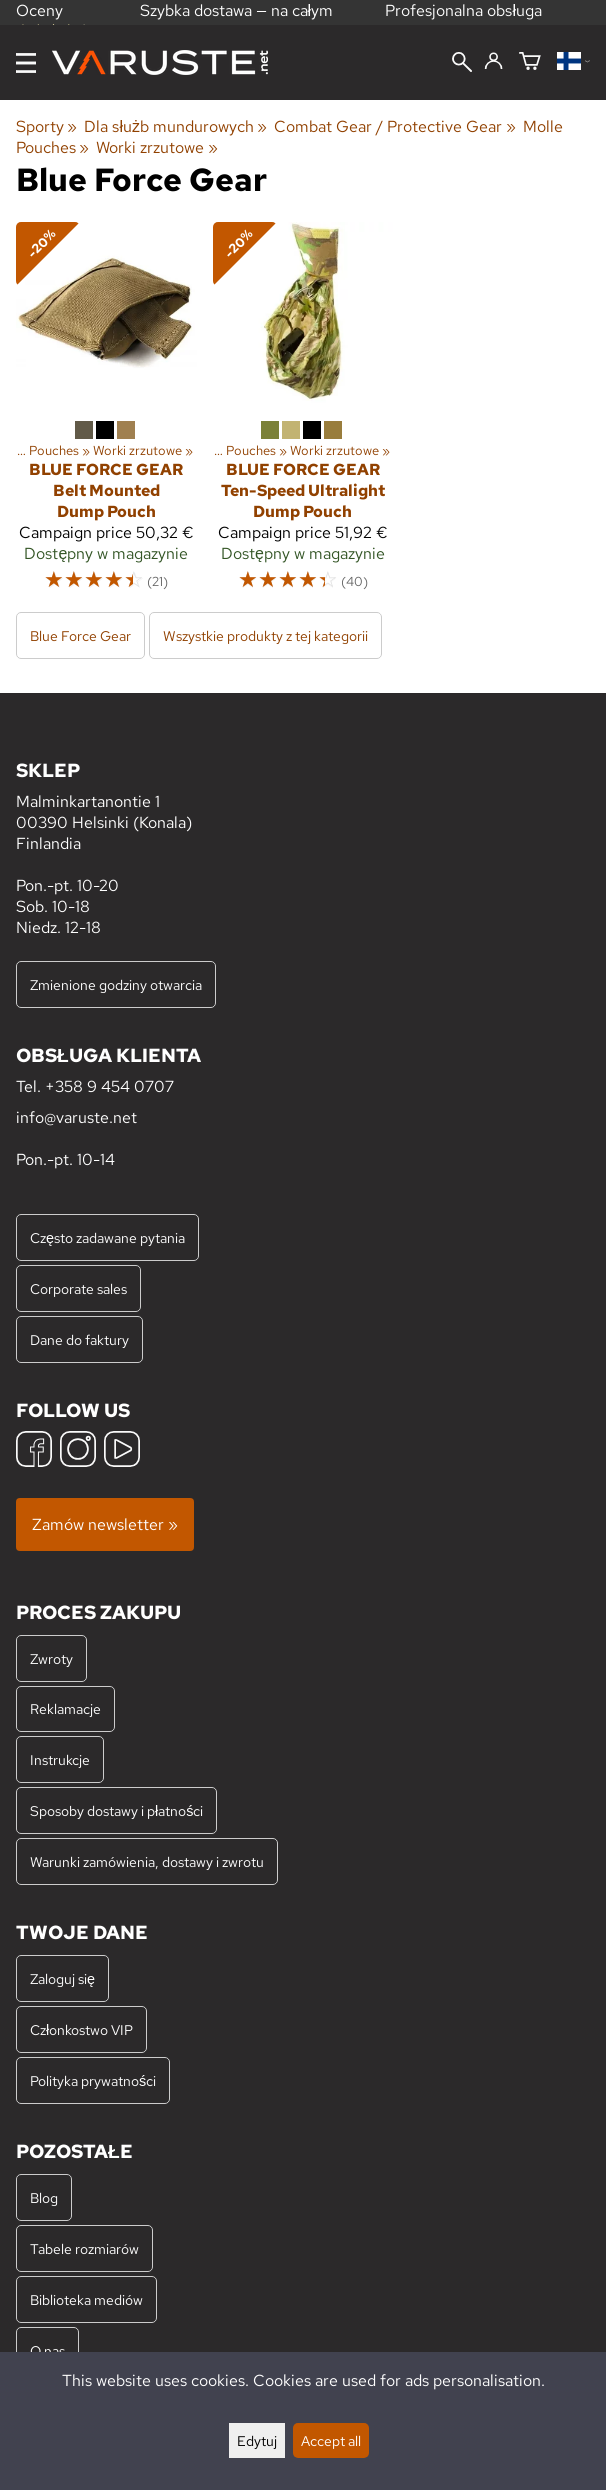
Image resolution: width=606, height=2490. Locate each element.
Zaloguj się (62, 1978)
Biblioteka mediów (86, 2299)
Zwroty (51, 1658)
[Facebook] (34, 1451)
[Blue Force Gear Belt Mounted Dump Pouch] (106, 416)
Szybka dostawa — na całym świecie (237, 21)
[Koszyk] (530, 62)
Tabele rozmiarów (84, 2248)
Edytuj (257, 2440)
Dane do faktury (79, 1339)
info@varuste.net (76, 1117)
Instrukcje (60, 1759)
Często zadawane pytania (107, 1237)
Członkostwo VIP (81, 2029)
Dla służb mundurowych (175, 126)
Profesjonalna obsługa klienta (463, 21)
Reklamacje (65, 1708)
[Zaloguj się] (493, 62)
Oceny (53, 18)
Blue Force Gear (80, 635)
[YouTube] (122, 1451)
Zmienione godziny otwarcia (116, 984)
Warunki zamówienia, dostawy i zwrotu (147, 1861)
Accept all (331, 2440)
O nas (47, 2350)
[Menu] (26, 63)
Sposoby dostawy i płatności (116, 1810)
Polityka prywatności (93, 2080)
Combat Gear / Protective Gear (394, 126)
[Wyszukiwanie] (462, 64)
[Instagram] (78, 1451)
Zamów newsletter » (105, 1524)
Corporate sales (78, 1288)
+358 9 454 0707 (109, 1086)
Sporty (46, 126)
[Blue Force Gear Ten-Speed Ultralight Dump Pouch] (303, 416)
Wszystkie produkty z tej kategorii (265, 635)
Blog (44, 2197)
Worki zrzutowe (156, 147)
